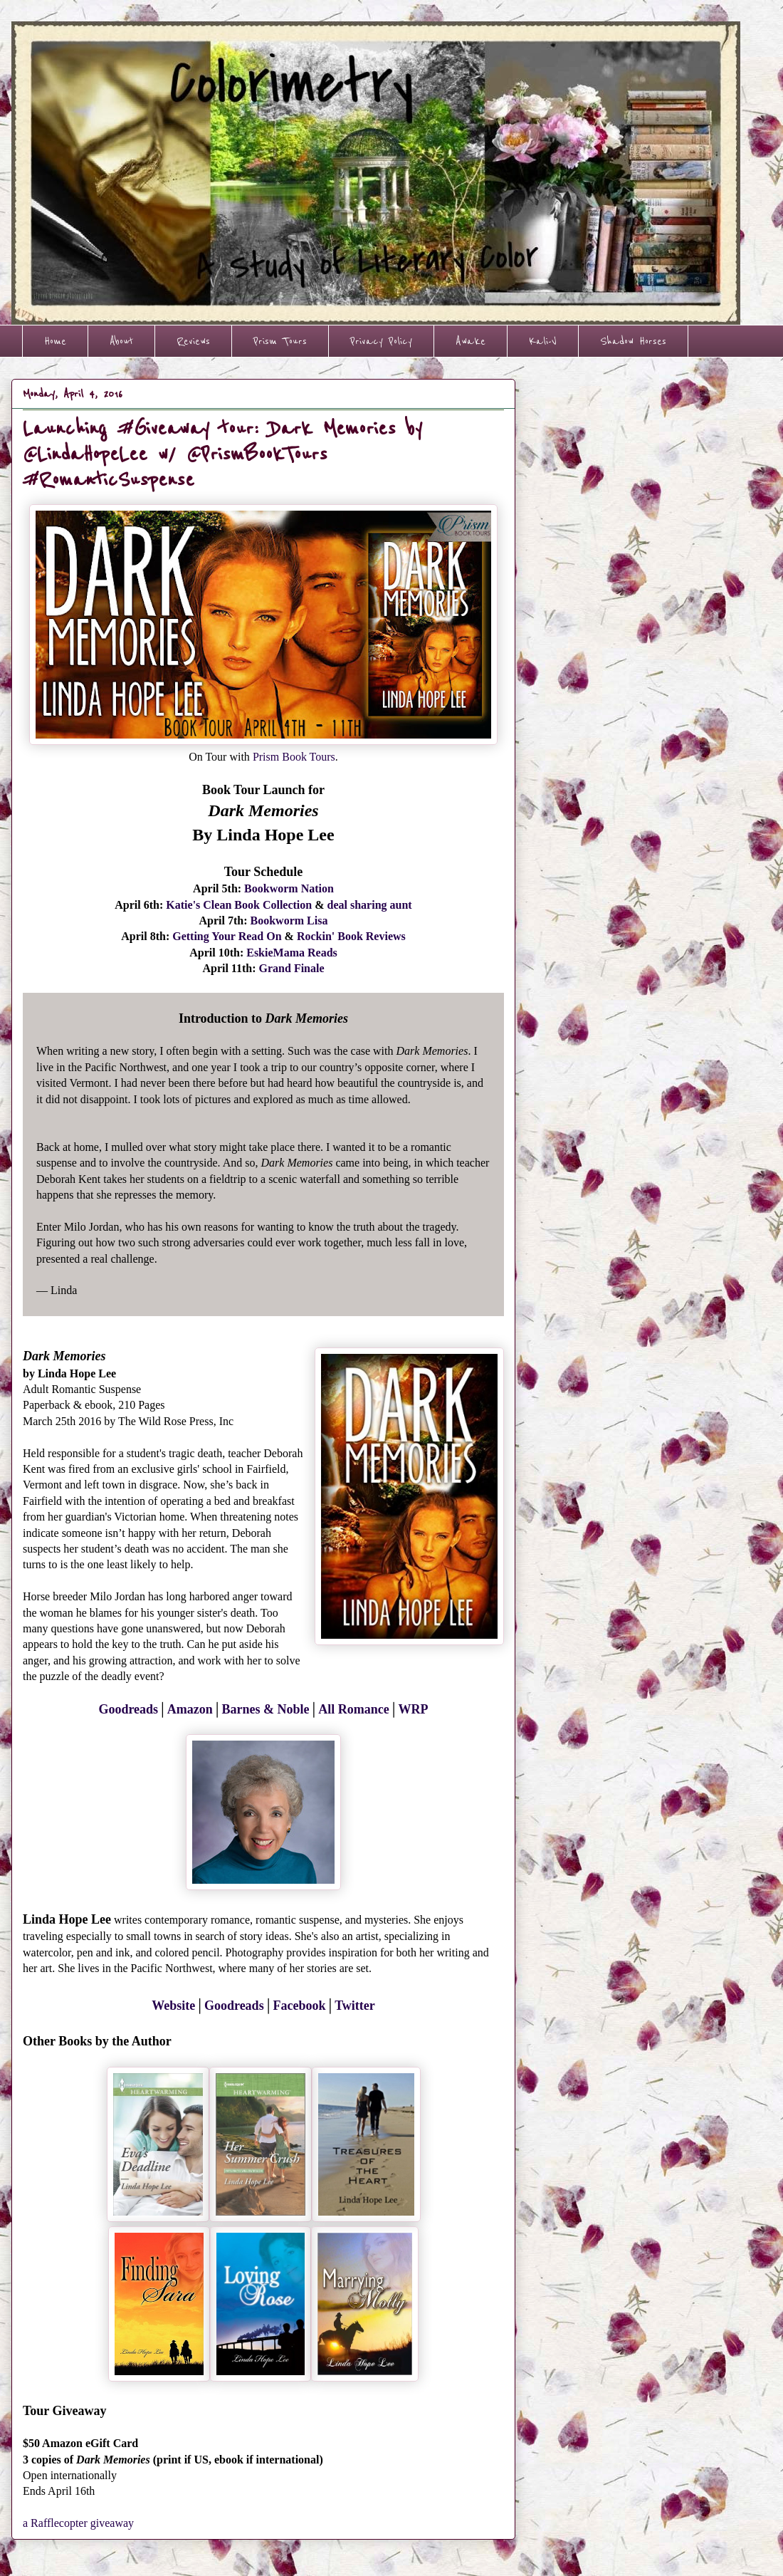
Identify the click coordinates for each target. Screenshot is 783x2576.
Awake (470, 341)
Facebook (299, 2005)
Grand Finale (292, 968)
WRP (414, 1709)
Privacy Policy (381, 341)
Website (173, 2005)
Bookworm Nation (289, 888)
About (121, 341)
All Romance (353, 1709)
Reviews (193, 341)
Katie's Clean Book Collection (239, 905)
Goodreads (128, 1709)
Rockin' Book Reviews (351, 936)
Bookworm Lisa (289, 920)
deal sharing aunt (369, 905)
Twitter (355, 2005)
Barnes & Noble (266, 1709)
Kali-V (543, 341)
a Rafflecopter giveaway (78, 2523)
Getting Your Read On (226, 936)
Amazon (190, 1709)
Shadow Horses (633, 341)
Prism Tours (280, 341)
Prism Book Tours (294, 757)
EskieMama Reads (291, 953)
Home (55, 341)
